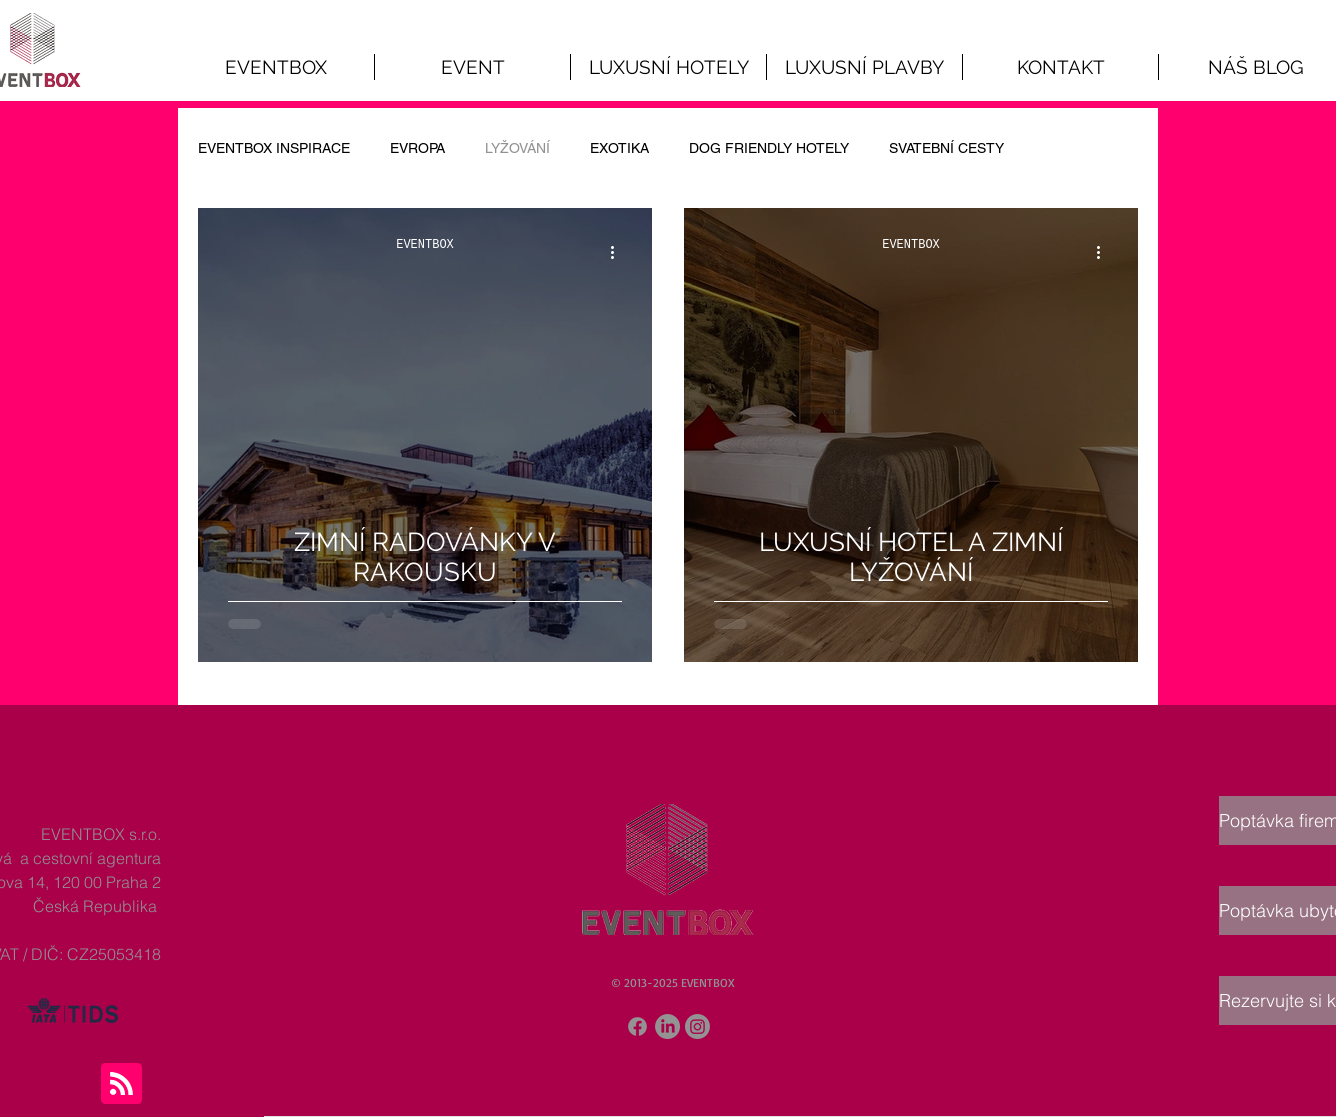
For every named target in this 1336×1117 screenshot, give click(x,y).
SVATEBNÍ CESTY (946, 148)
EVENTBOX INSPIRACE (274, 148)
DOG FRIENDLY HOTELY (769, 148)
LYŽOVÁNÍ (517, 148)
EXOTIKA (619, 148)
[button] (472, 67)
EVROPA (417, 148)
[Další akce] (619, 252)
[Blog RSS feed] (121, 1084)
